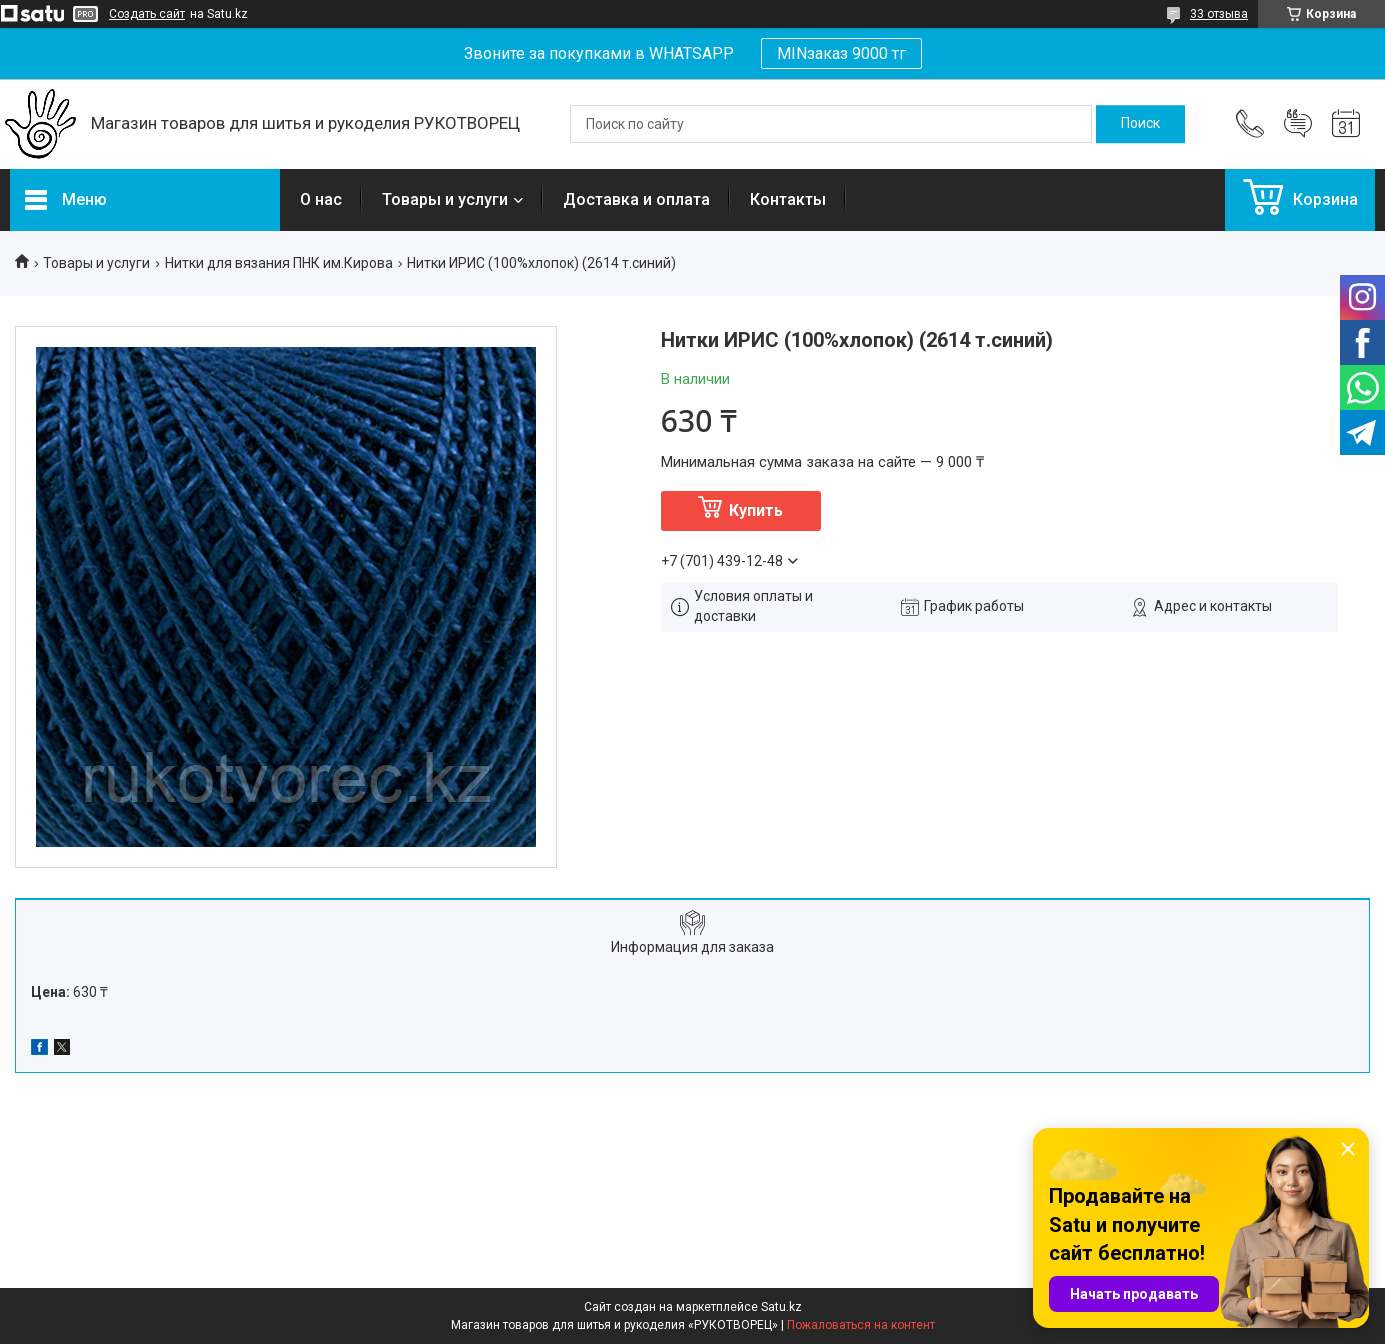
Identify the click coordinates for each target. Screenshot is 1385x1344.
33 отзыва (1219, 14)
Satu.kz (781, 1307)
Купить (756, 510)
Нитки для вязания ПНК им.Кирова (279, 263)
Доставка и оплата (636, 199)
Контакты (788, 199)
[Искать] (1140, 124)
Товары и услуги (445, 199)
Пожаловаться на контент (861, 1325)
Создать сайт (147, 14)
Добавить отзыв (1298, 124)
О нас (321, 199)
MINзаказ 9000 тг (841, 53)
